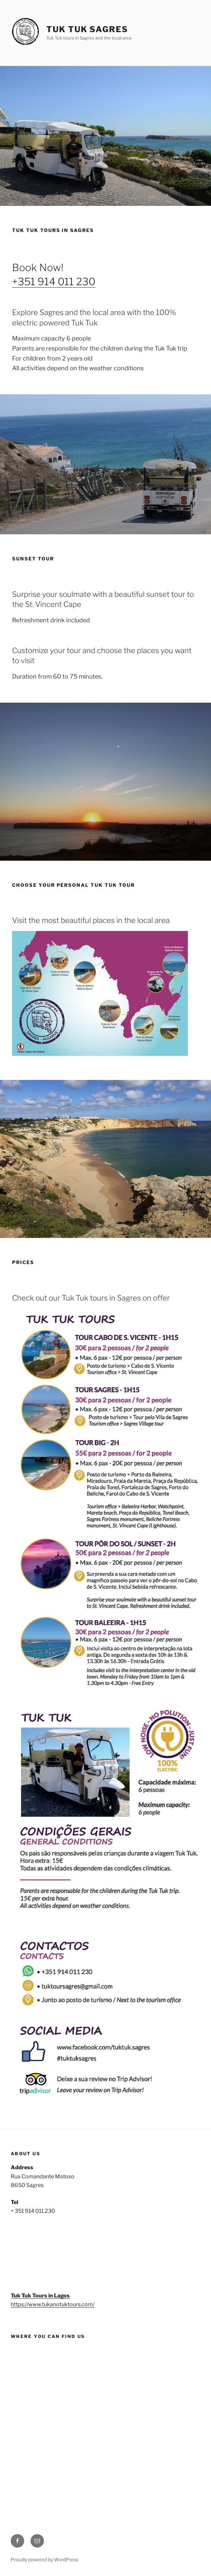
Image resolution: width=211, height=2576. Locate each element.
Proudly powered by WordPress (44, 2559)
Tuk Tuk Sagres (87, 29)
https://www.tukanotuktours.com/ (53, 2304)
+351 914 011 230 (53, 282)
